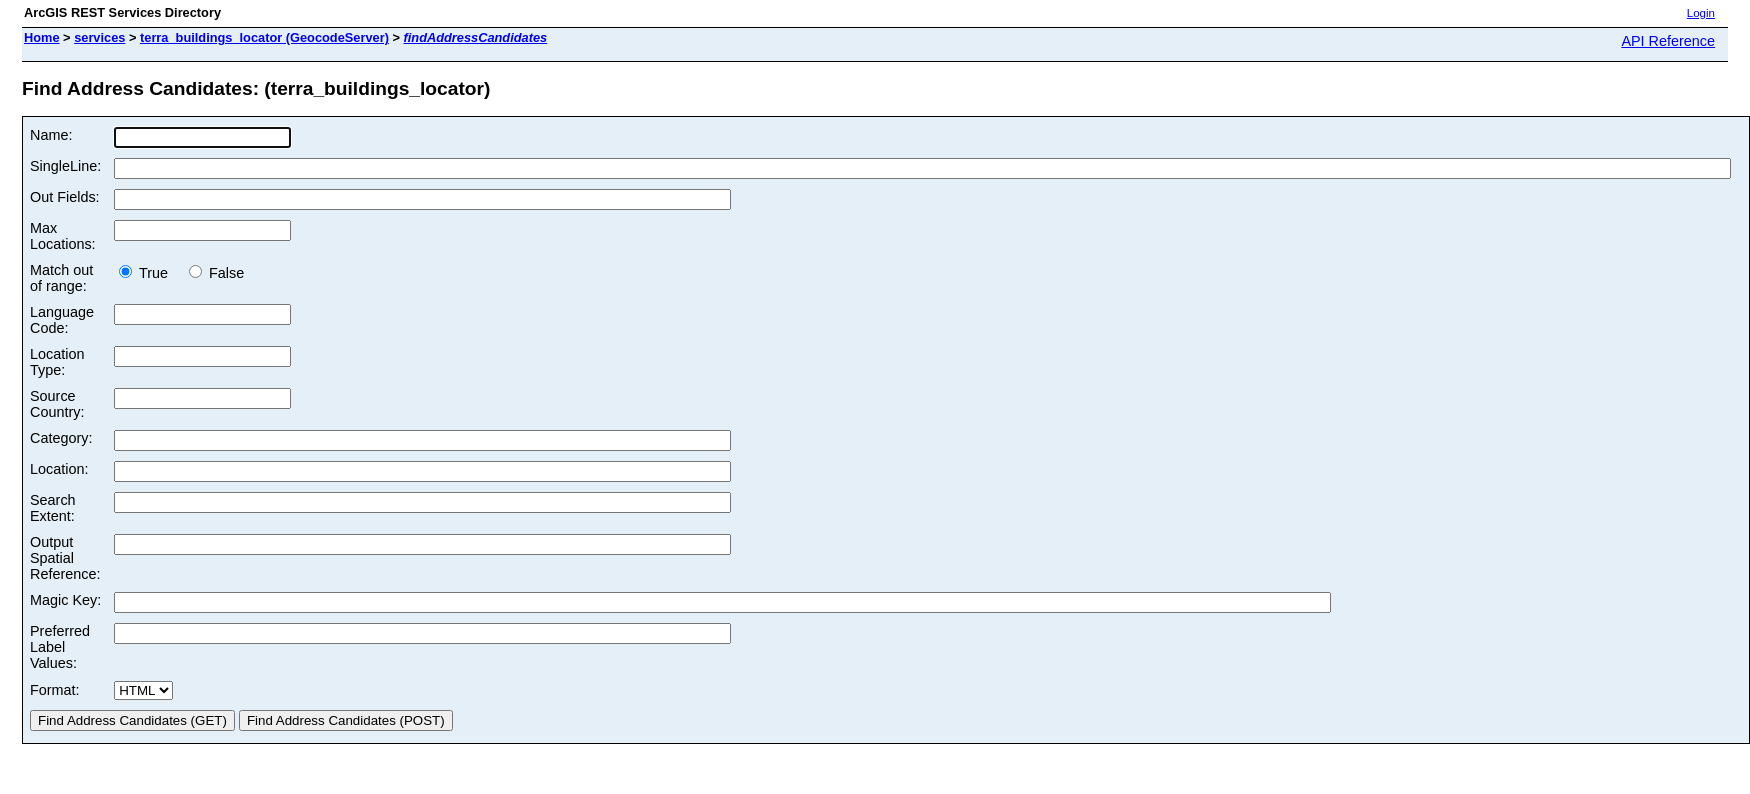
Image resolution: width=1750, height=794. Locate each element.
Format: (55, 690)
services (99, 37)
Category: (61, 438)
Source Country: (57, 404)
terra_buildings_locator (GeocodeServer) (264, 37)
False (216, 273)
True (149, 273)
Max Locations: (63, 236)
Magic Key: (65, 600)
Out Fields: (65, 197)
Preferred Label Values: (60, 647)
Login (1701, 13)
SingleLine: (65, 166)
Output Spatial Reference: (65, 558)
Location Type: (57, 362)
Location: (59, 469)
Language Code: (62, 320)
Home (42, 37)
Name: (51, 135)
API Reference (1668, 41)
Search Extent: (53, 508)
